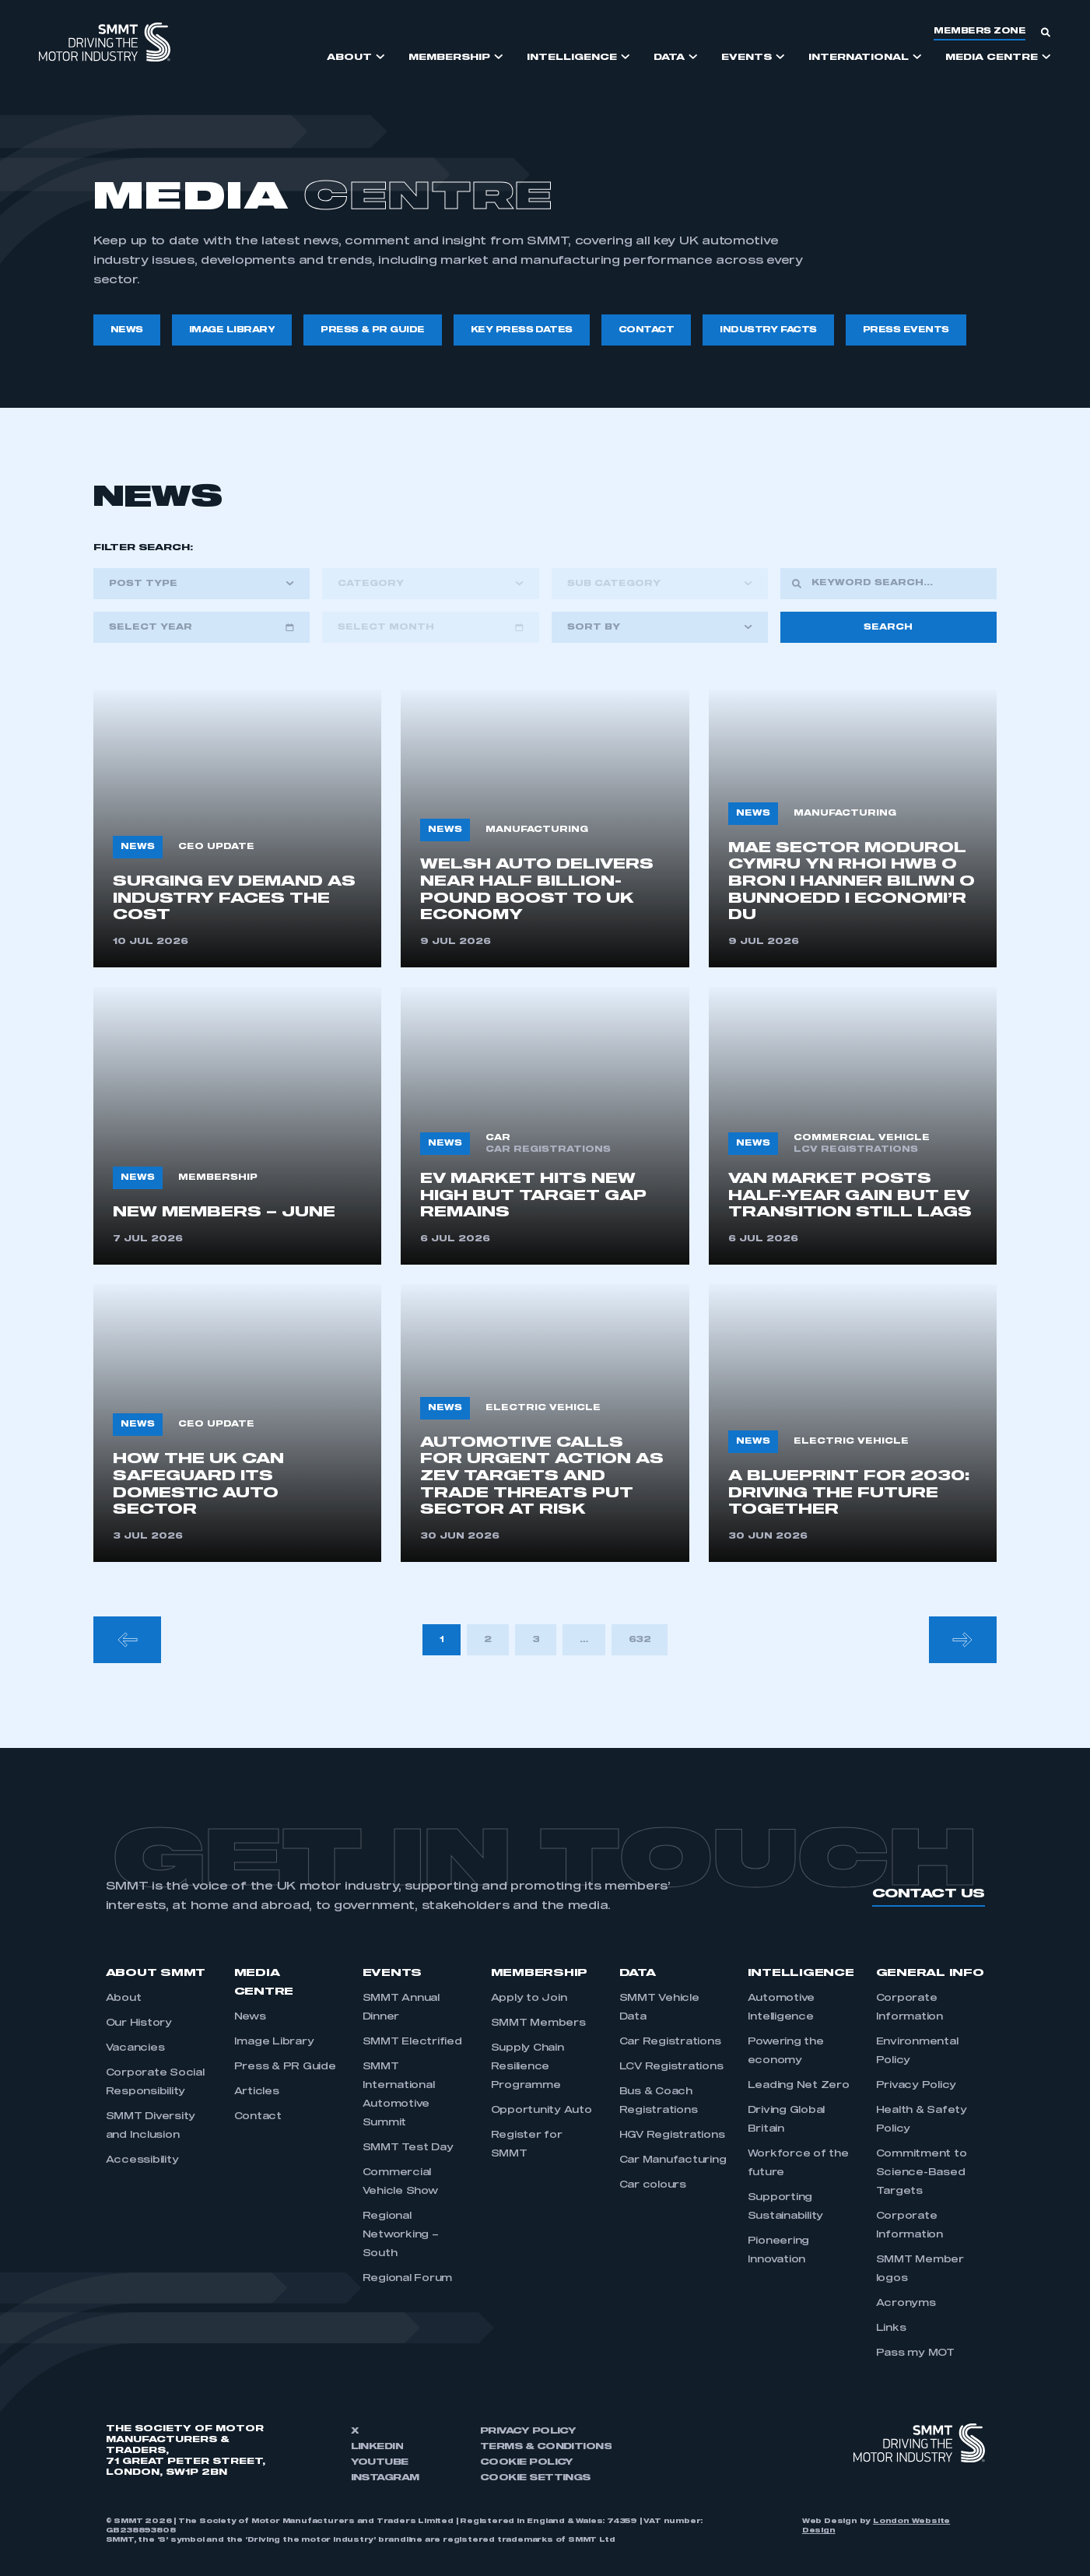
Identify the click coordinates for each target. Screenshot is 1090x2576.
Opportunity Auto (541, 2110)
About (124, 1998)
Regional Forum (408, 2278)
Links (891, 2328)
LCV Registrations (671, 2067)
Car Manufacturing (673, 2160)
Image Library (274, 2042)
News (250, 2017)
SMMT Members (538, 2023)
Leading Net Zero (799, 2085)
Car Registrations (670, 2042)
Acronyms (906, 2303)
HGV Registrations (672, 2135)
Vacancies (135, 2048)
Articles (256, 2092)
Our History (139, 2023)
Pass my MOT (915, 2353)
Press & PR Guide (285, 2067)
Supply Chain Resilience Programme (527, 2067)
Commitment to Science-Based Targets (921, 2173)
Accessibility (142, 2160)
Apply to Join (529, 1998)
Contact (258, 2117)
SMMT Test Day (408, 2148)
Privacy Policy (916, 2085)
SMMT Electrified (412, 2042)
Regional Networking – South (401, 2235)
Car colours (652, 2185)
